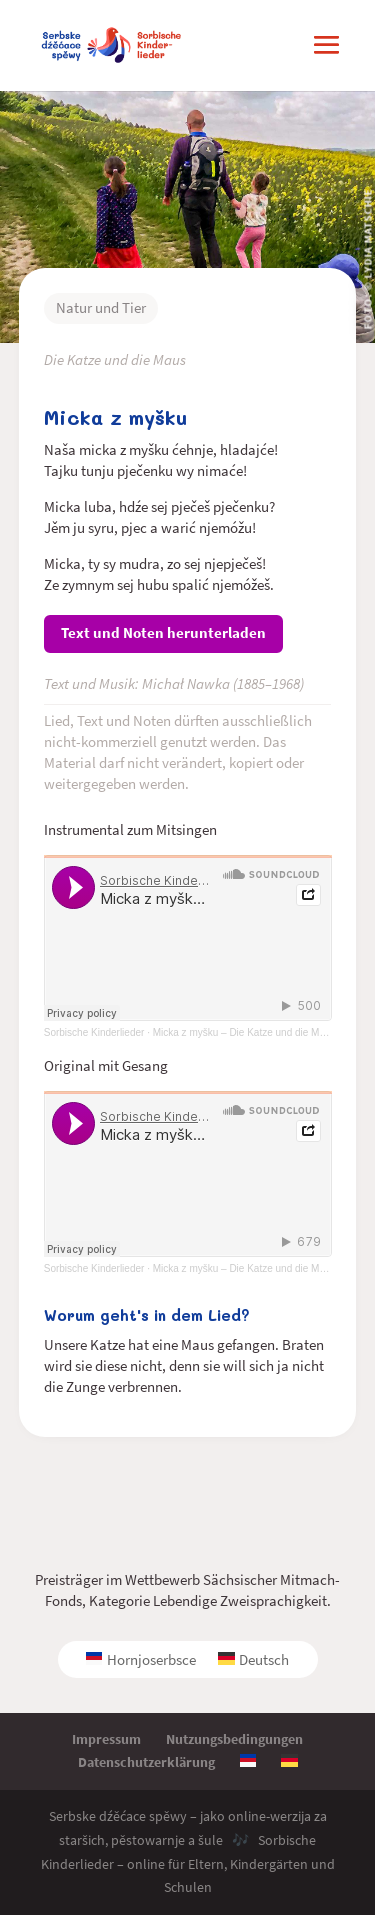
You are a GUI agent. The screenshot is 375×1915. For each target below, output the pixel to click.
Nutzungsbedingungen (234, 1739)
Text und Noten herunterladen (163, 632)
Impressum (106, 1739)
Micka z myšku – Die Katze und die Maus (244, 1268)
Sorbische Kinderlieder (94, 1032)
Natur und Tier (101, 307)
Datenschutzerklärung (146, 1762)
